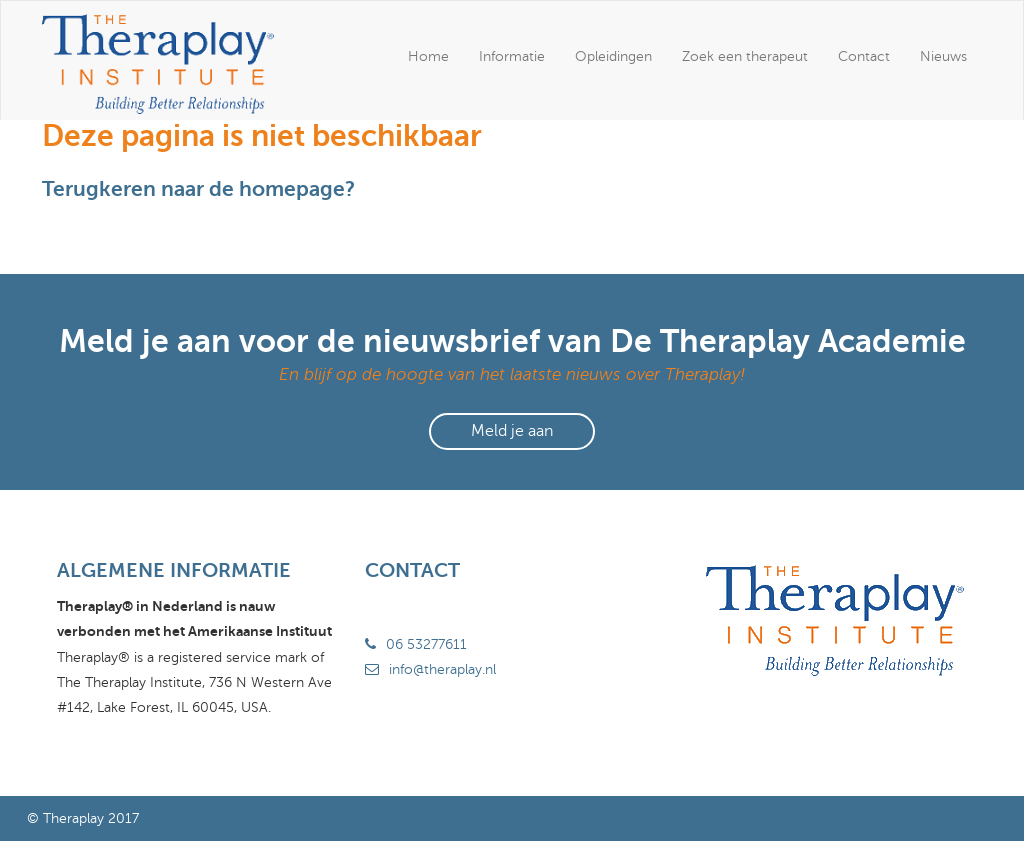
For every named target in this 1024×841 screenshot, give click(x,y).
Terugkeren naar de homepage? (198, 189)
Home (428, 56)
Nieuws (943, 56)
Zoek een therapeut (745, 56)
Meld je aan (512, 431)
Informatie (512, 56)
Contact (864, 56)
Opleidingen (613, 56)
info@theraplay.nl (442, 669)
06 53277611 (426, 644)
